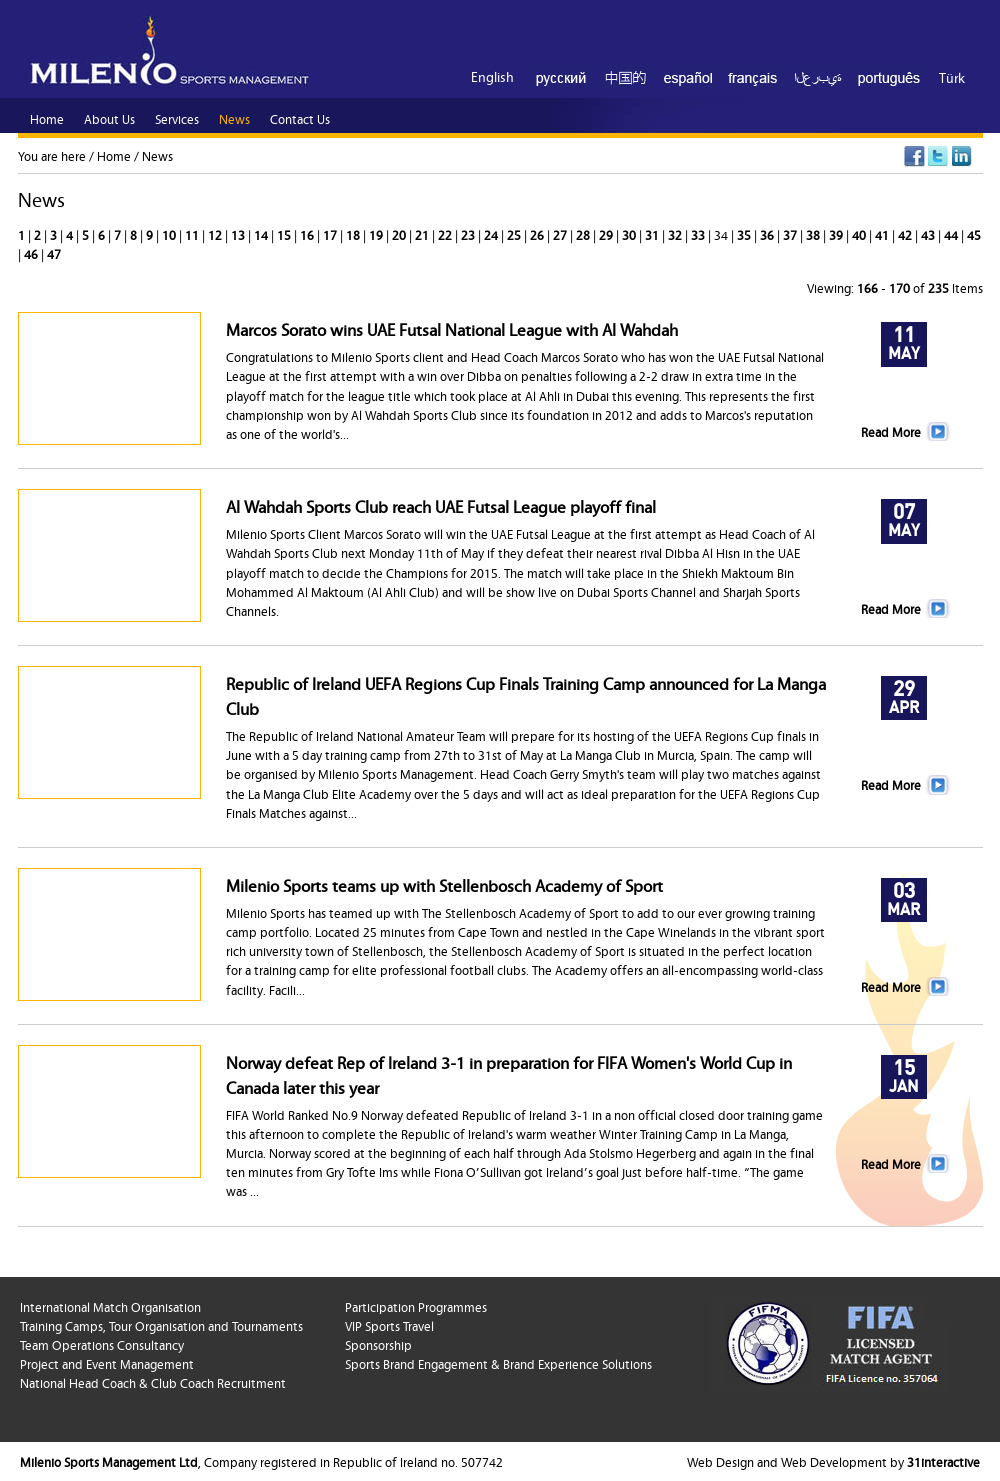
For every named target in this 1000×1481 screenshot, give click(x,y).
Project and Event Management (107, 1363)
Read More (891, 431)
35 (745, 234)
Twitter (938, 156)
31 (653, 234)
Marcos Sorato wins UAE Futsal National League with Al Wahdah (452, 328)
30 (630, 234)
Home (114, 155)
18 (354, 234)
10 (170, 234)
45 (974, 234)
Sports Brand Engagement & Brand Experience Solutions (498, 1363)
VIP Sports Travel (389, 1325)
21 (423, 234)
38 (814, 234)
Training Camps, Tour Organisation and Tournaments (161, 1325)
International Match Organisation (110, 1306)
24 (492, 234)
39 (837, 234)
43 (929, 234)
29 (607, 234)
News (157, 155)
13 (239, 234)
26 (538, 234)
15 (285, 234)
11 (193, 234)
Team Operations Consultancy (102, 1344)
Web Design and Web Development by (833, 1461)
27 (561, 234)
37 (791, 234)
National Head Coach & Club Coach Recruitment (153, 1382)
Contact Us (300, 118)
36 (768, 234)
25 (515, 234)
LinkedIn (962, 156)
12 (216, 234)
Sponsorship (378, 1344)
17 (331, 234)
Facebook (914, 156)
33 (699, 234)
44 (952, 234)
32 (676, 234)
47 (54, 253)
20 (400, 234)
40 (860, 234)
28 (584, 234)
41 (883, 234)
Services (177, 118)
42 (906, 234)
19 (377, 234)
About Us (109, 118)
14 (262, 234)
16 (308, 234)
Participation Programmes (416, 1306)
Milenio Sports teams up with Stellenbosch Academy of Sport (444, 884)
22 (446, 234)
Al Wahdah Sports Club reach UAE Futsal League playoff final (441, 505)
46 (32, 253)
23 (469, 234)
